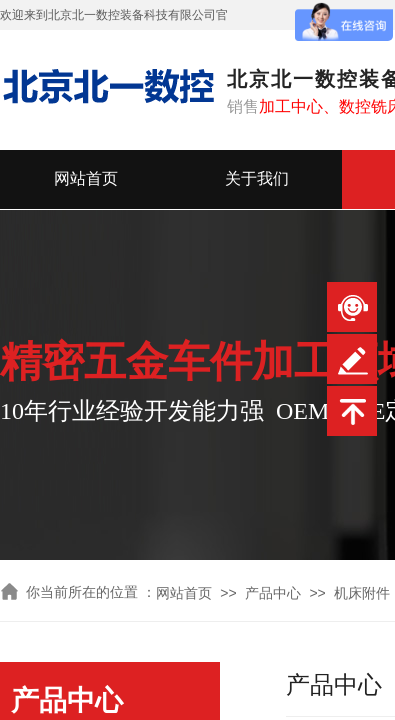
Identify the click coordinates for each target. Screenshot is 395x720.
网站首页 (86, 178)
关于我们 (257, 178)
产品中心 (273, 593)
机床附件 (362, 593)
